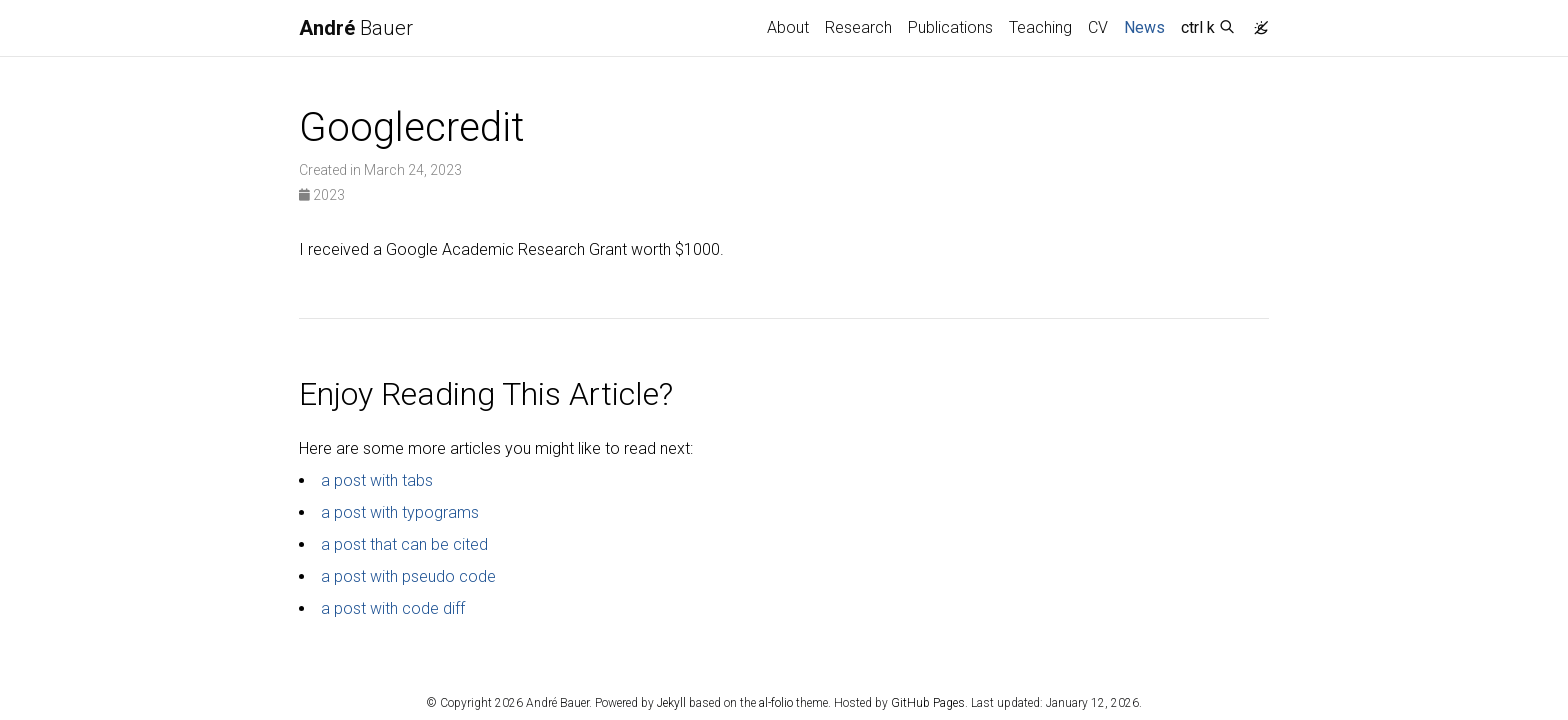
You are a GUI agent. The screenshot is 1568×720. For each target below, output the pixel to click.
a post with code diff (393, 608)
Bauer (356, 28)
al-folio (776, 703)
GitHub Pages (928, 703)
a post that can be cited (404, 544)
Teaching (1040, 27)
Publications (950, 27)
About (788, 27)
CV (1098, 27)
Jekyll (671, 703)
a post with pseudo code (408, 576)
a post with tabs (377, 480)
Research (858, 27)
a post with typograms (400, 512)
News (1148, 26)
